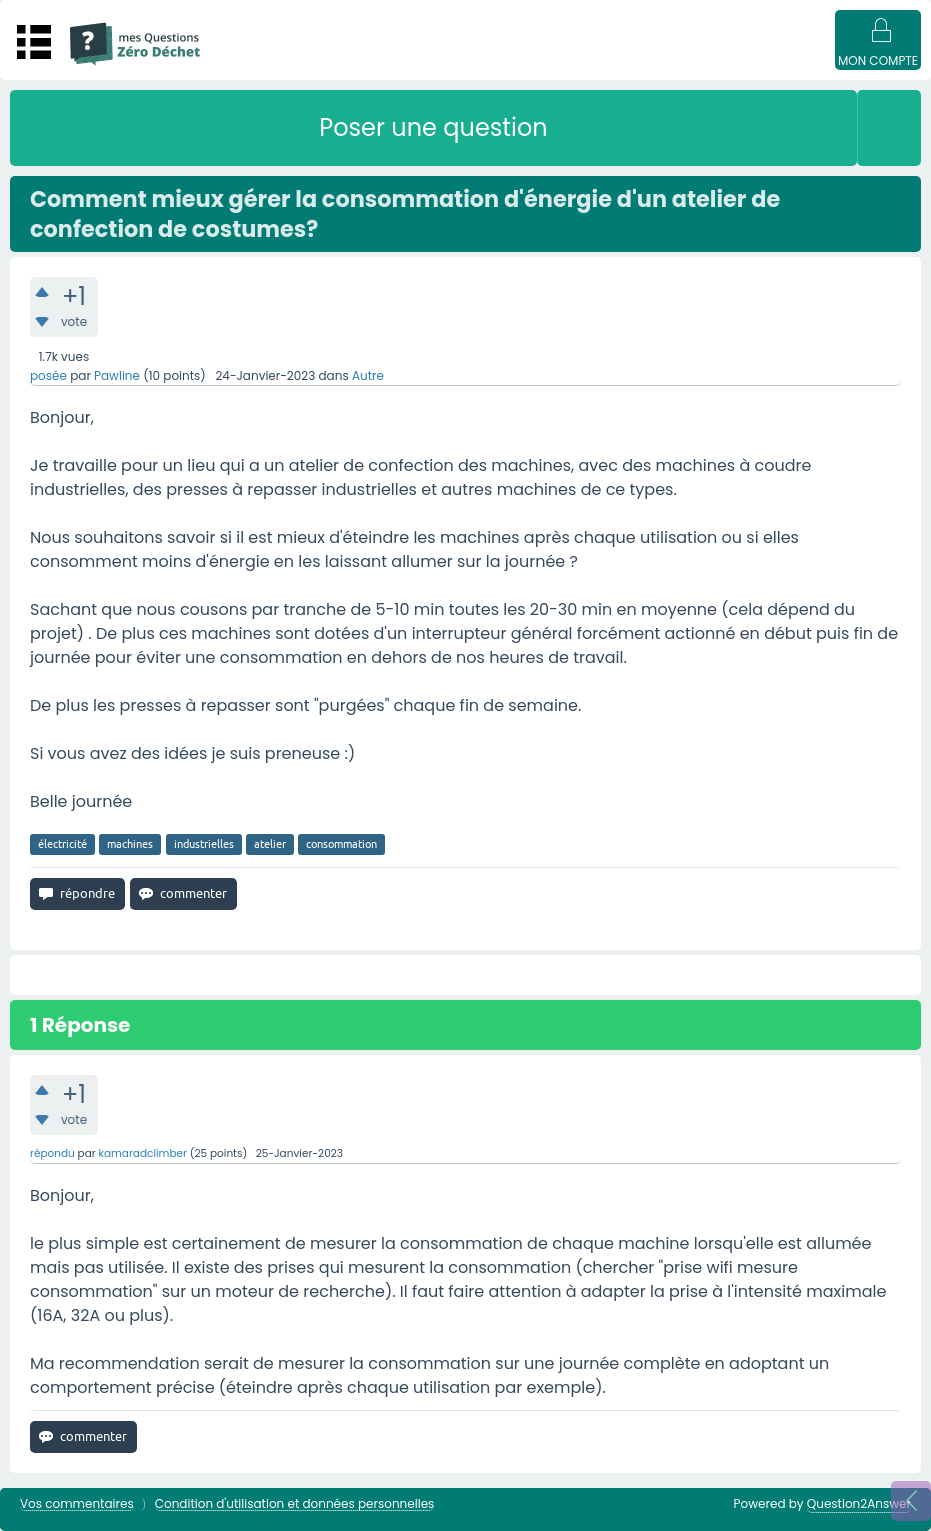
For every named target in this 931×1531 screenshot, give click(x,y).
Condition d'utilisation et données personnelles (295, 1504)
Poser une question (433, 127)
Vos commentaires (77, 1504)
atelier (270, 844)
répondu (52, 1153)
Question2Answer (859, 1503)
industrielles (204, 844)
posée (48, 375)
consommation (341, 844)
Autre (368, 375)
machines (130, 844)
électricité (62, 844)
